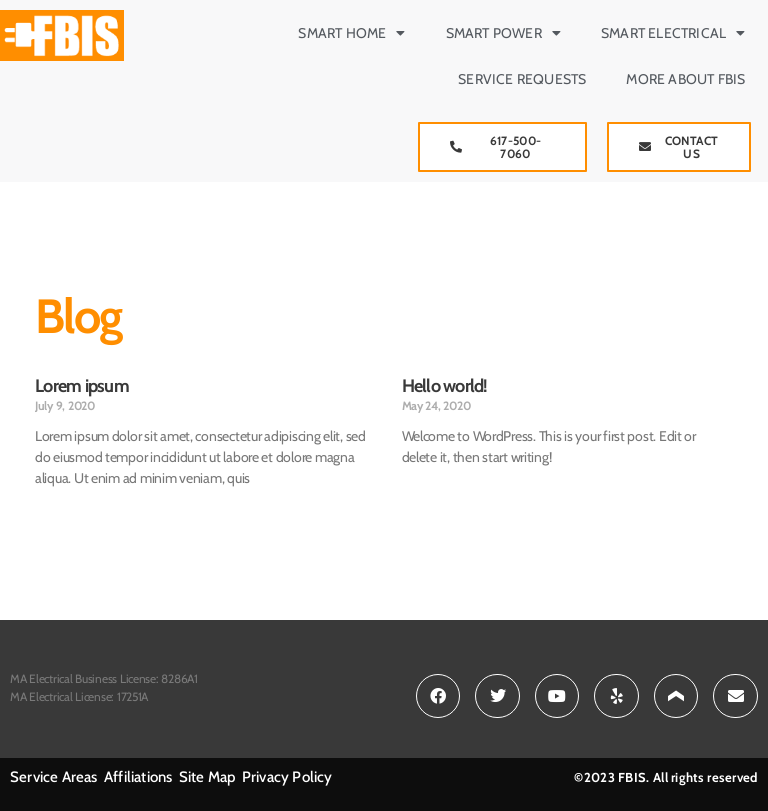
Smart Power (503, 33)
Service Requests (522, 79)
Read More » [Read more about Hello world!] (434, 490)
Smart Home (351, 33)
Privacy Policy (287, 777)
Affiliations (138, 777)
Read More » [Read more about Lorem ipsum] (67, 511)
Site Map (209, 777)
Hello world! (445, 386)
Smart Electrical (673, 33)
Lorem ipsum (82, 386)
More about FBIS (685, 79)
